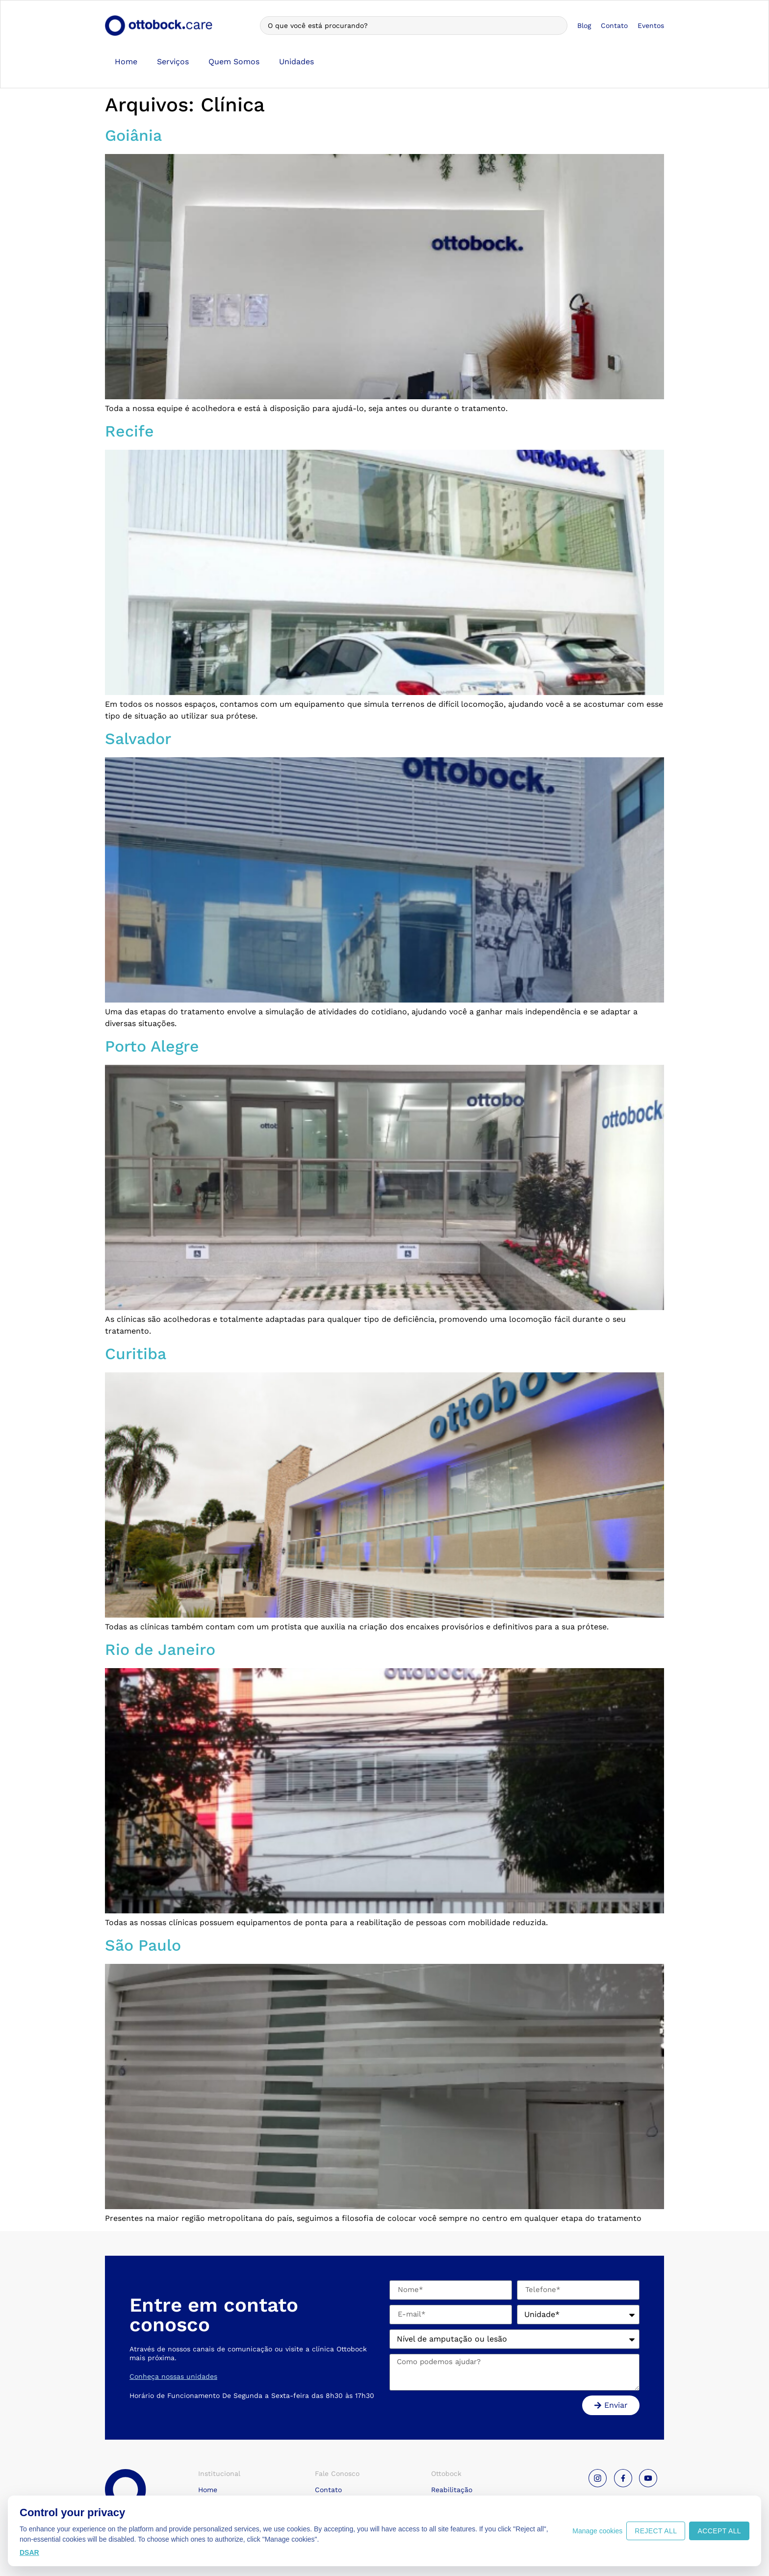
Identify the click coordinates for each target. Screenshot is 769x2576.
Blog (584, 25)
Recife (129, 431)
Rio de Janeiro (160, 1649)
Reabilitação (451, 2490)
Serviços (173, 61)
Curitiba (135, 1353)
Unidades (296, 61)
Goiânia (133, 135)
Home (126, 61)
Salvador (138, 738)
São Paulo (143, 1945)
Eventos (651, 25)
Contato (614, 25)
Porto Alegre (152, 1046)
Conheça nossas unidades (173, 2376)
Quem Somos (233, 61)
